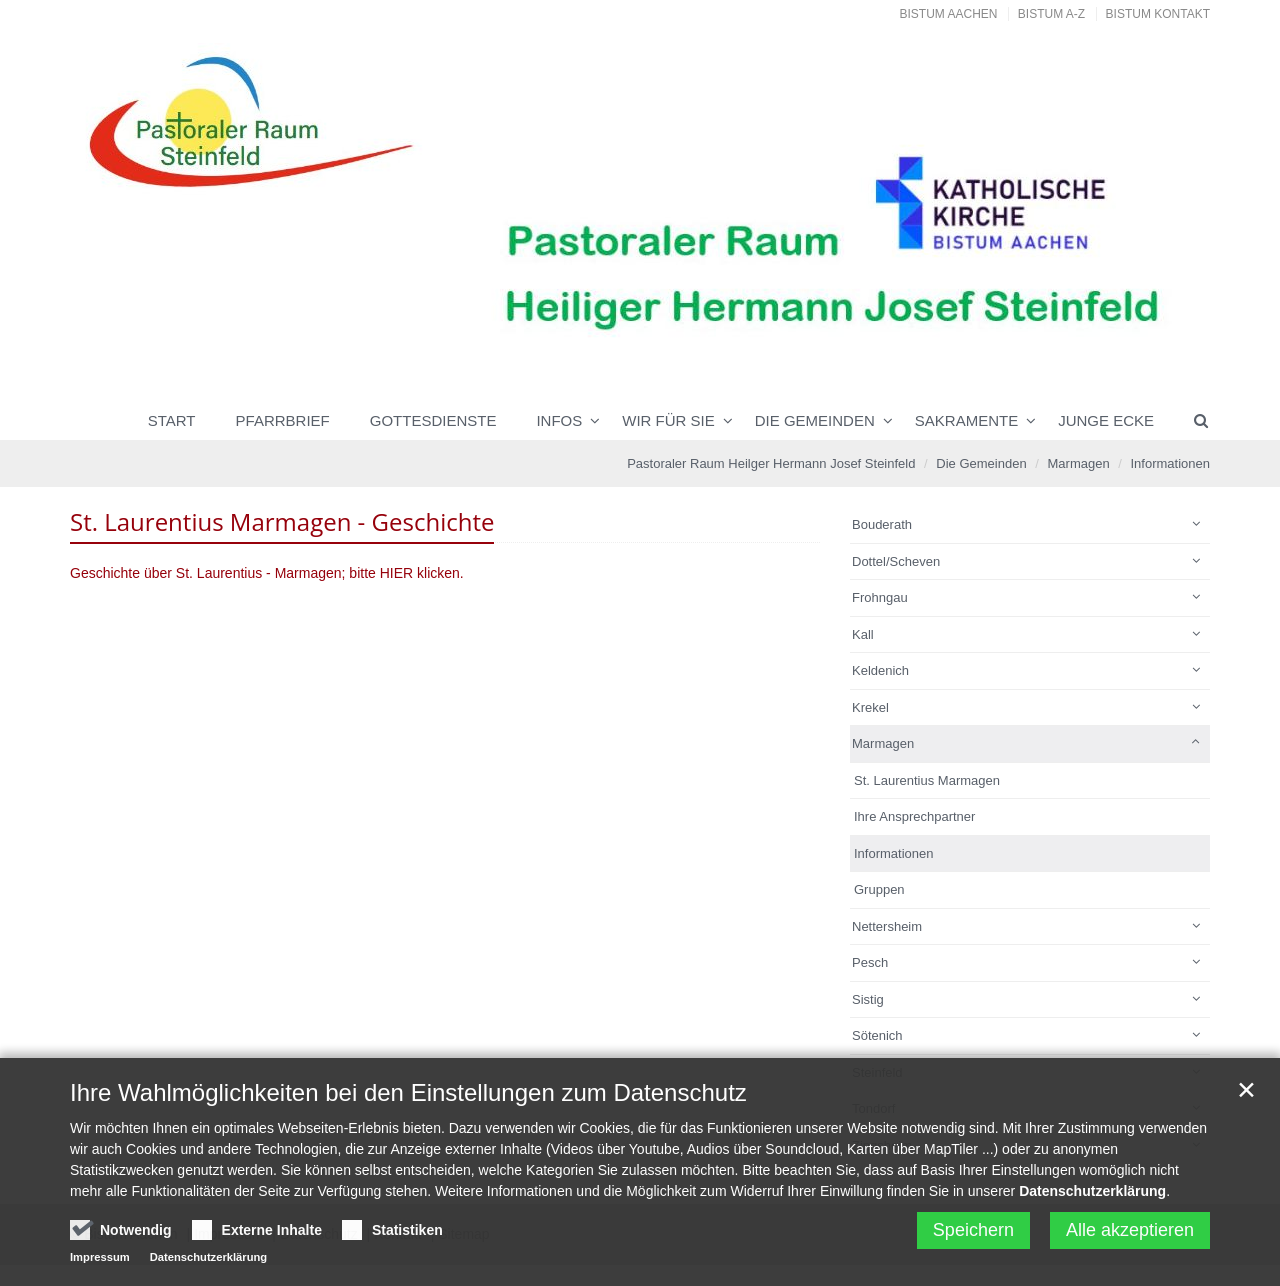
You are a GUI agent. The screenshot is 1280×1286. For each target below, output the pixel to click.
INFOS (559, 420)
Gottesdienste (433, 420)
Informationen (1171, 463)
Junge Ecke (1106, 420)
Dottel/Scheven (896, 561)
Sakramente (966, 420)
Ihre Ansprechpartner (914, 816)
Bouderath (882, 524)
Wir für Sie (668, 420)
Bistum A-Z (1051, 14)
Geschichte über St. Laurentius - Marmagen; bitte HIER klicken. (267, 573)
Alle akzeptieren (1130, 1236)
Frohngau (880, 597)
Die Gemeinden (815, 420)
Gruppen (879, 889)
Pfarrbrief (283, 420)
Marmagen (1079, 463)
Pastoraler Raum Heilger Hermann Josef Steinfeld (771, 463)
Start (172, 420)
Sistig (868, 999)
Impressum (100, 1263)
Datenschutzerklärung (1092, 1197)
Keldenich (880, 670)
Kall (863, 634)
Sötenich (877, 1035)
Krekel (870, 707)
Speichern (973, 1236)
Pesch (870, 962)
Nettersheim (887, 926)
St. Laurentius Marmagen (927, 780)
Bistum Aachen (949, 14)
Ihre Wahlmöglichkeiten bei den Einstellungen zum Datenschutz (408, 1098)
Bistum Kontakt (1158, 14)
